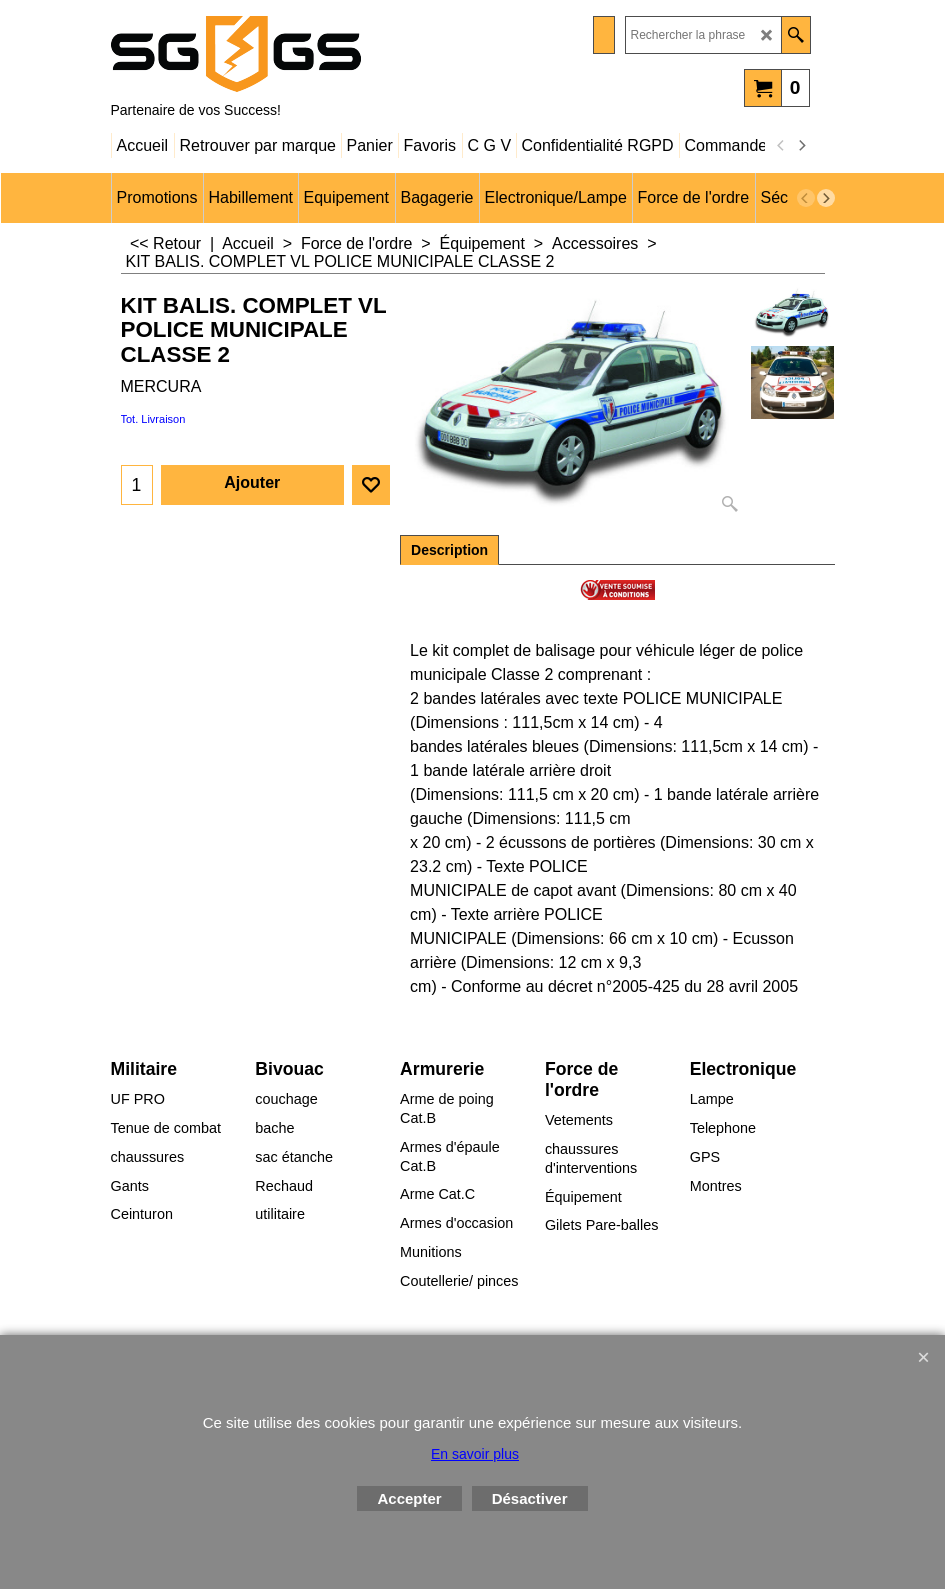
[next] (802, 146)
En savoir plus (475, 1454)
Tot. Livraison (153, 419)
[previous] (782, 146)
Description (449, 550)
